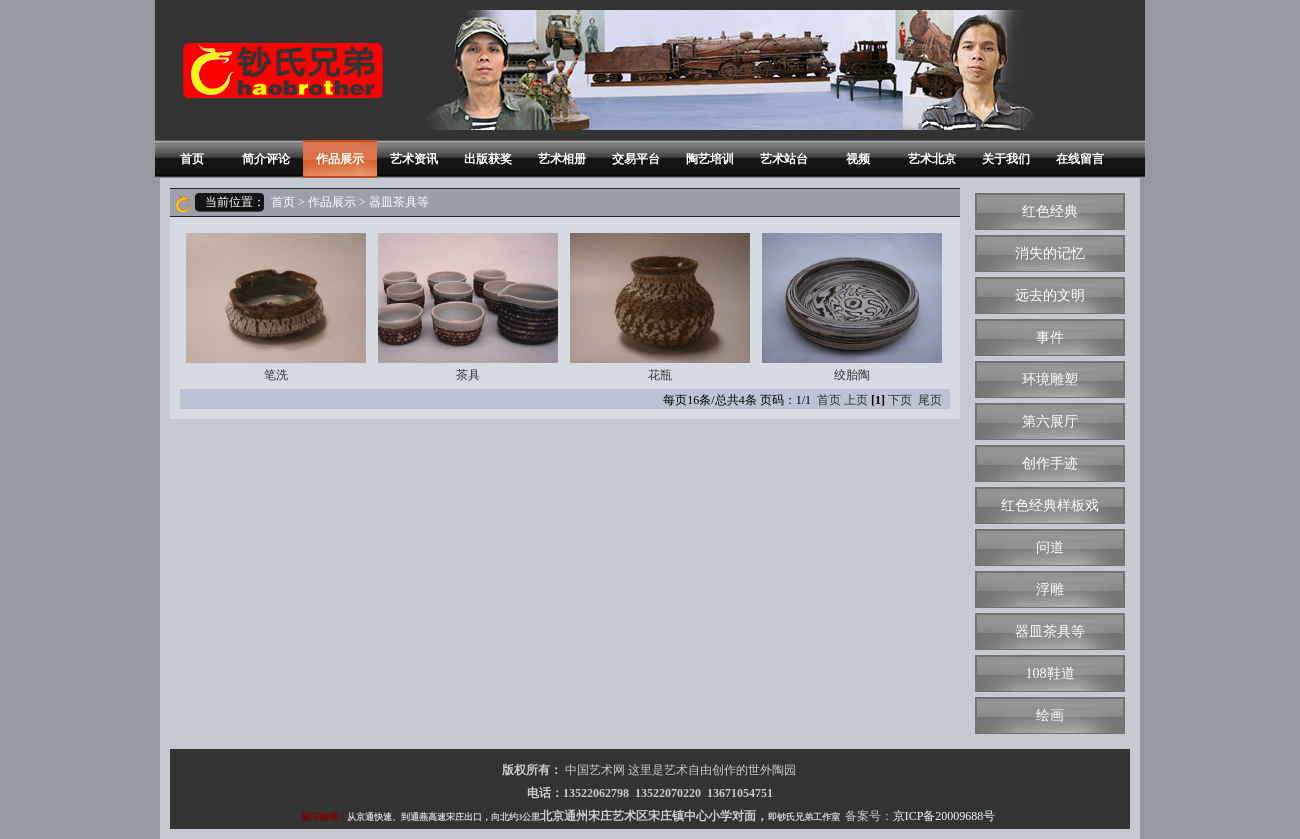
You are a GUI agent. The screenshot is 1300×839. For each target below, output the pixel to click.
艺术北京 (932, 159)
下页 (900, 400)
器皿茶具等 (1050, 631)
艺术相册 (562, 159)
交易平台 (636, 159)
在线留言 (1080, 159)
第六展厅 (1050, 421)
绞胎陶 (852, 307)
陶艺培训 (710, 159)
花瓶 (660, 307)
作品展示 (340, 159)
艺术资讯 (414, 159)
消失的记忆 (1050, 253)
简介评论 (266, 159)
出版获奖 (488, 159)
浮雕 (1050, 589)
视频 (858, 159)
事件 (1050, 337)
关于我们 (1006, 159)
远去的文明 (1050, 295)
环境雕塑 (1050, 379)
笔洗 (276, 307)
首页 (192, 159)
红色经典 (1050, 211)
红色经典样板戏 (1050, 505)
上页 (856, 400)
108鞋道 (1050, 673)
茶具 (468, 307)
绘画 (1050, 715)
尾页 (930, 400)
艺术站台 (784, 159)
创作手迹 (1050, 463)
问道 (1050, 547)
